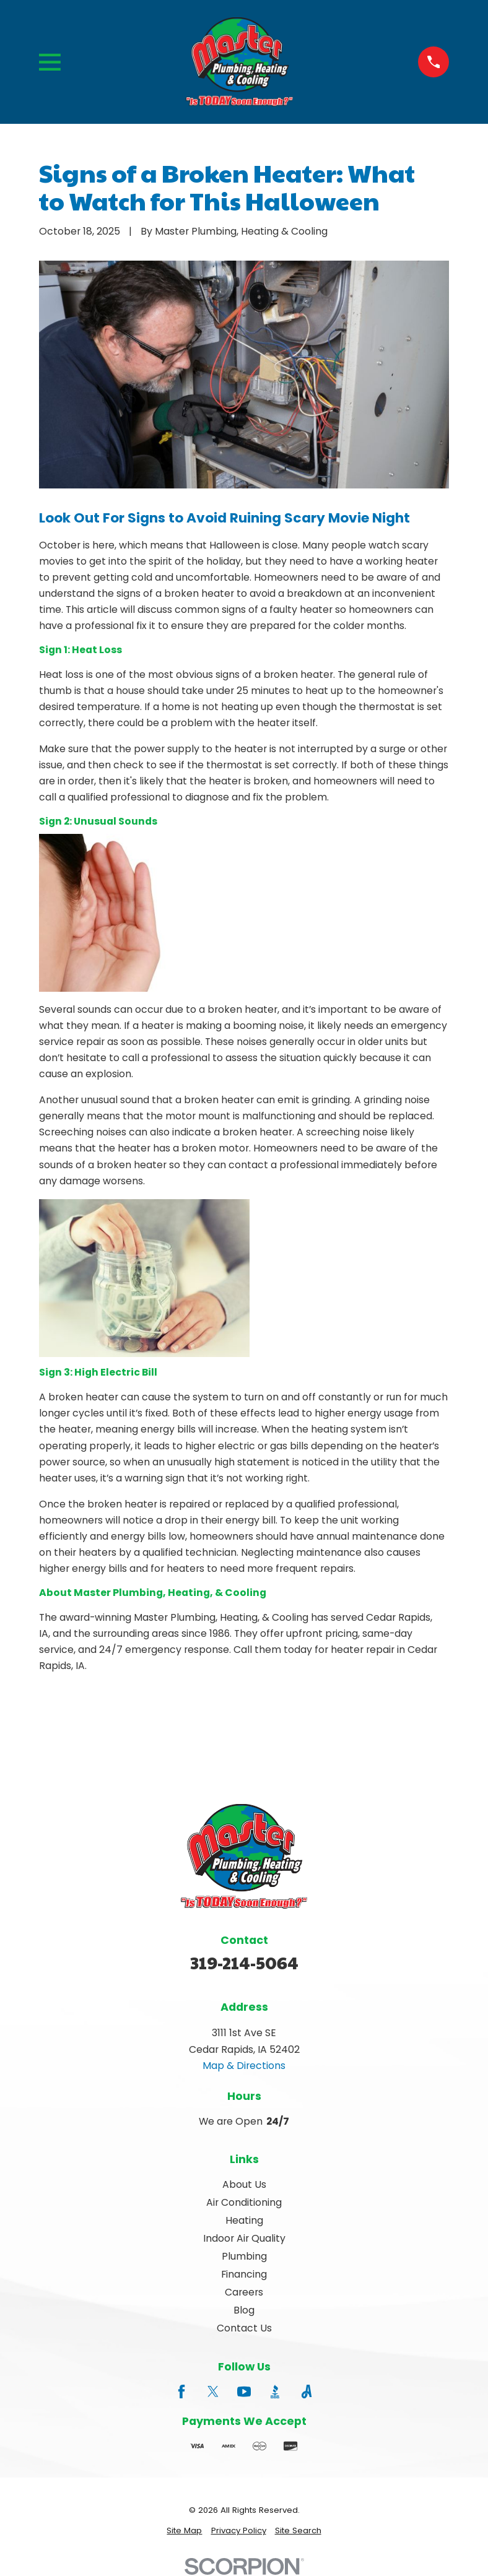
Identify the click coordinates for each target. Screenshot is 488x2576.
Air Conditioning (244, 2202)
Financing (244, 2274)
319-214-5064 (244, 1962)
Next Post (207, 1724)
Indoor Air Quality (244, 2238)
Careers (244, 2292)
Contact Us (244, 2328)
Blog (244, 2310)
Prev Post (91, 1724)
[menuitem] (184, 2530)
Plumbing (244, 2256)
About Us (244, 2184)
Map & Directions (244, 2065)
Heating (244, 2220)
